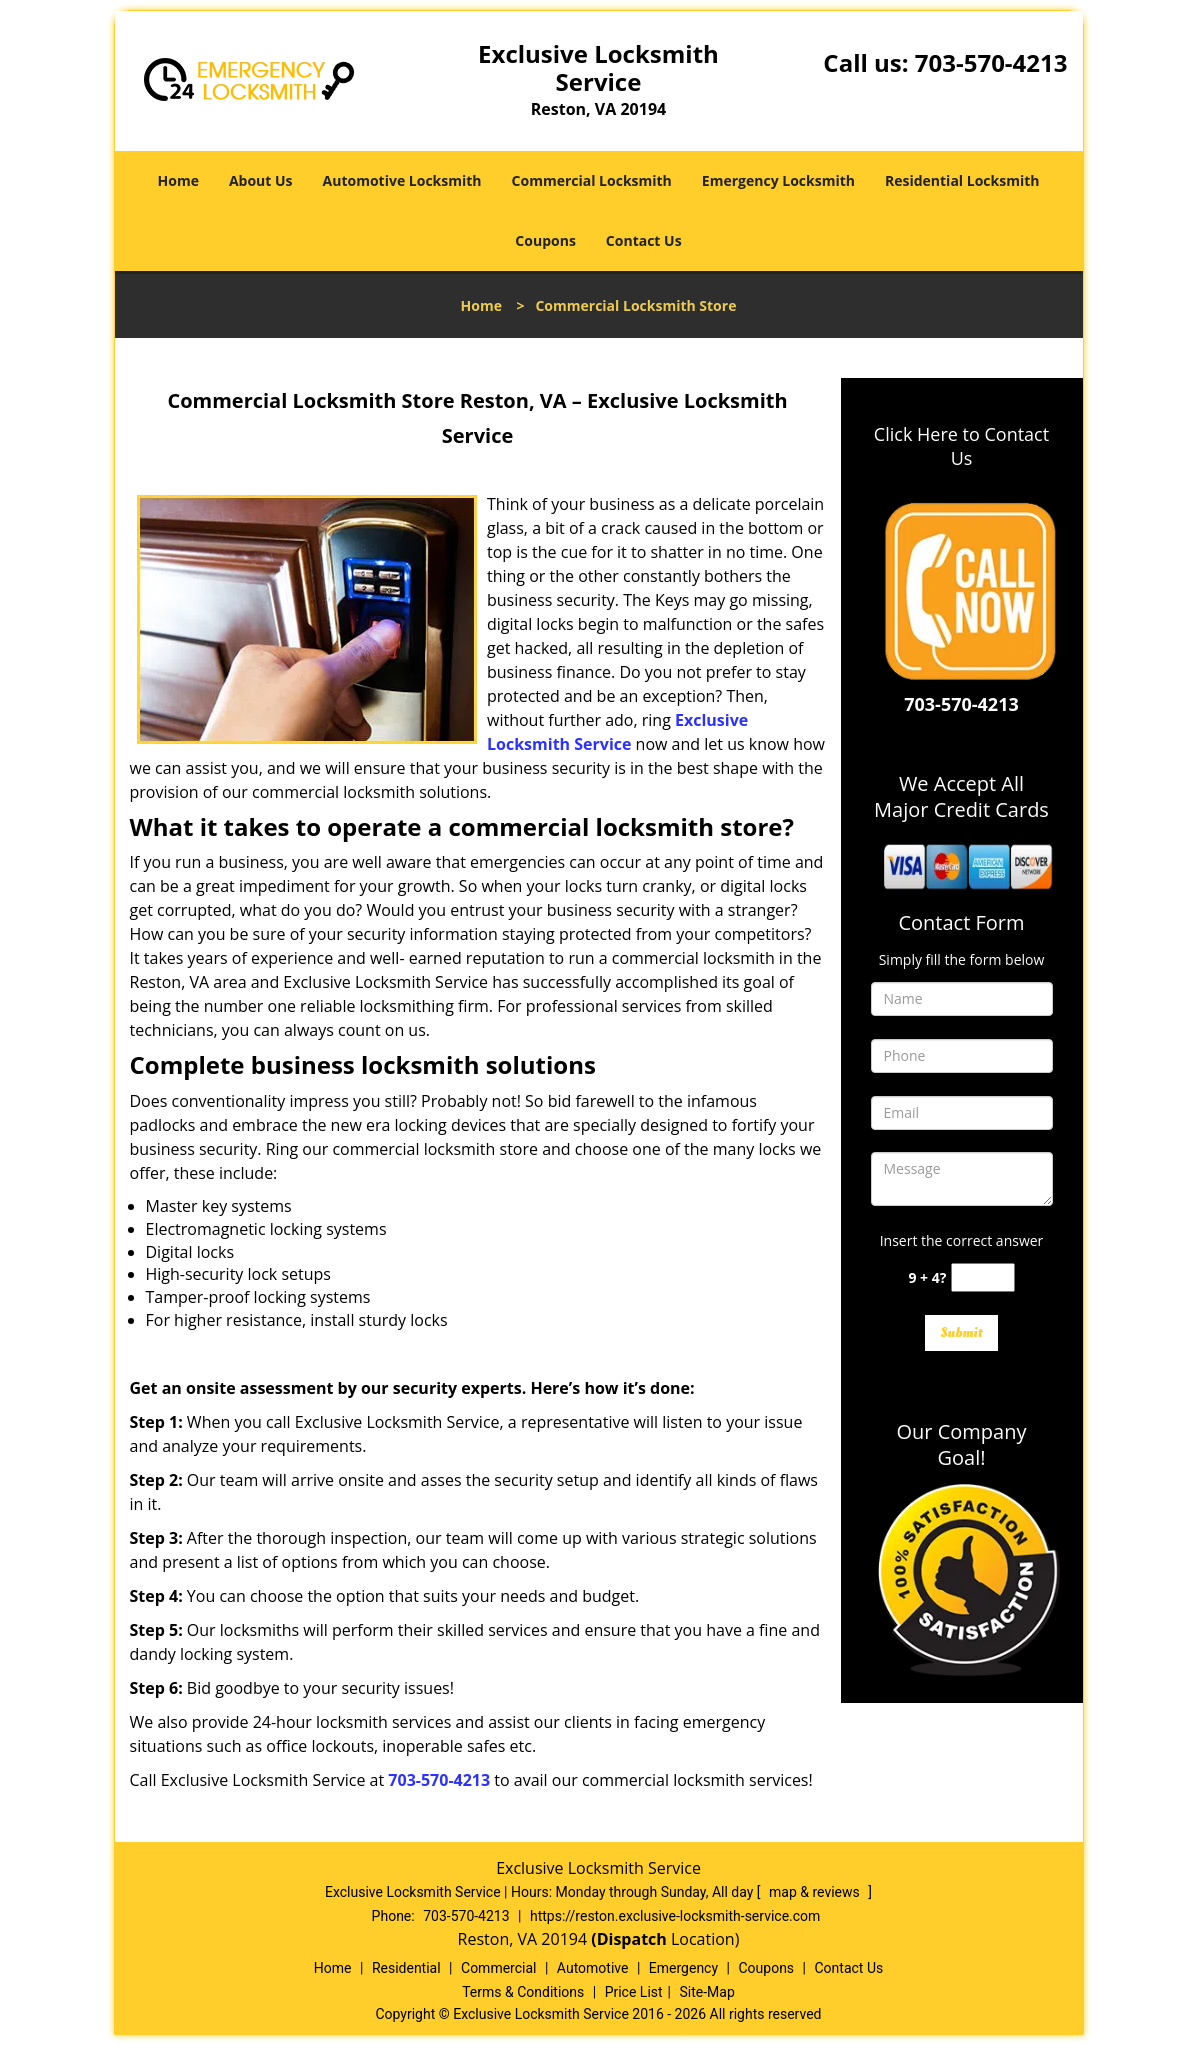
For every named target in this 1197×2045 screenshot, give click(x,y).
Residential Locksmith (962, 180)
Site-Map (707, 1992)
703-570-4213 (991, 62)
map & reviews (816, 1892)
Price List (634, 1992)
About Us (261, 180)
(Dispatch (631, 1939)
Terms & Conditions (523, 1992)
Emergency (683, 1968)
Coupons (545, 240)
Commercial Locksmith (592, 180)
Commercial (498, 1968)
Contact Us (644, 240)
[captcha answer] (983, 1277)
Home (178, 180)
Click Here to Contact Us (961, 446)
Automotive (593, 1968)
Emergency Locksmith (778, 180)
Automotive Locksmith (402, 180)
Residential (406, 1968)
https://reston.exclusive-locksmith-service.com (675, 1916)
